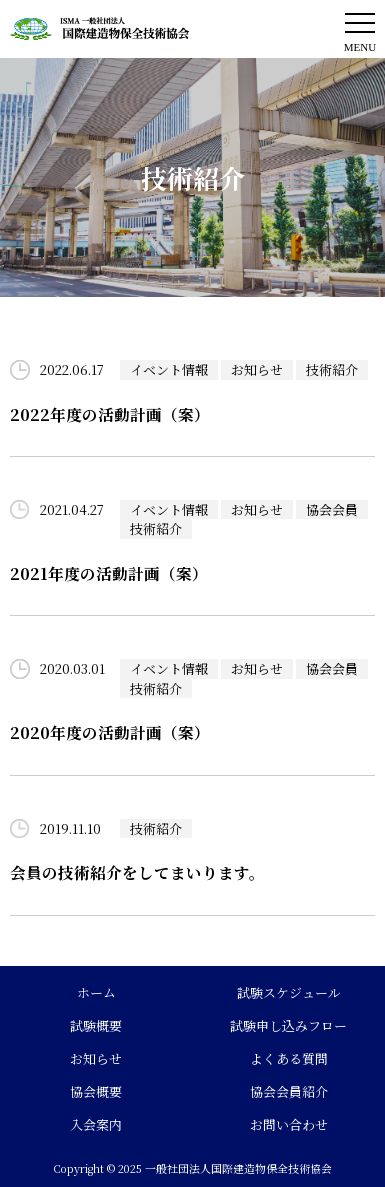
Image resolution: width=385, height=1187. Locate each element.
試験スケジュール (289, 992)
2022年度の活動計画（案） (110, 414)
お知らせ (257, 369)
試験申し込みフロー (288, 1025)
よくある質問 (289, 1058)
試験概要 (96, 1025)
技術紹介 (332, 369)
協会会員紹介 (289, 1091)
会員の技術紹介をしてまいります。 (137, 872)
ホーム (96, 992)
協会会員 (332, 509)
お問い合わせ (289, 1124)
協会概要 (96, 1091)
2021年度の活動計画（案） (109, 573)
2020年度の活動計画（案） (110, 732)
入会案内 (96, 1124)
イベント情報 (169, 369)
